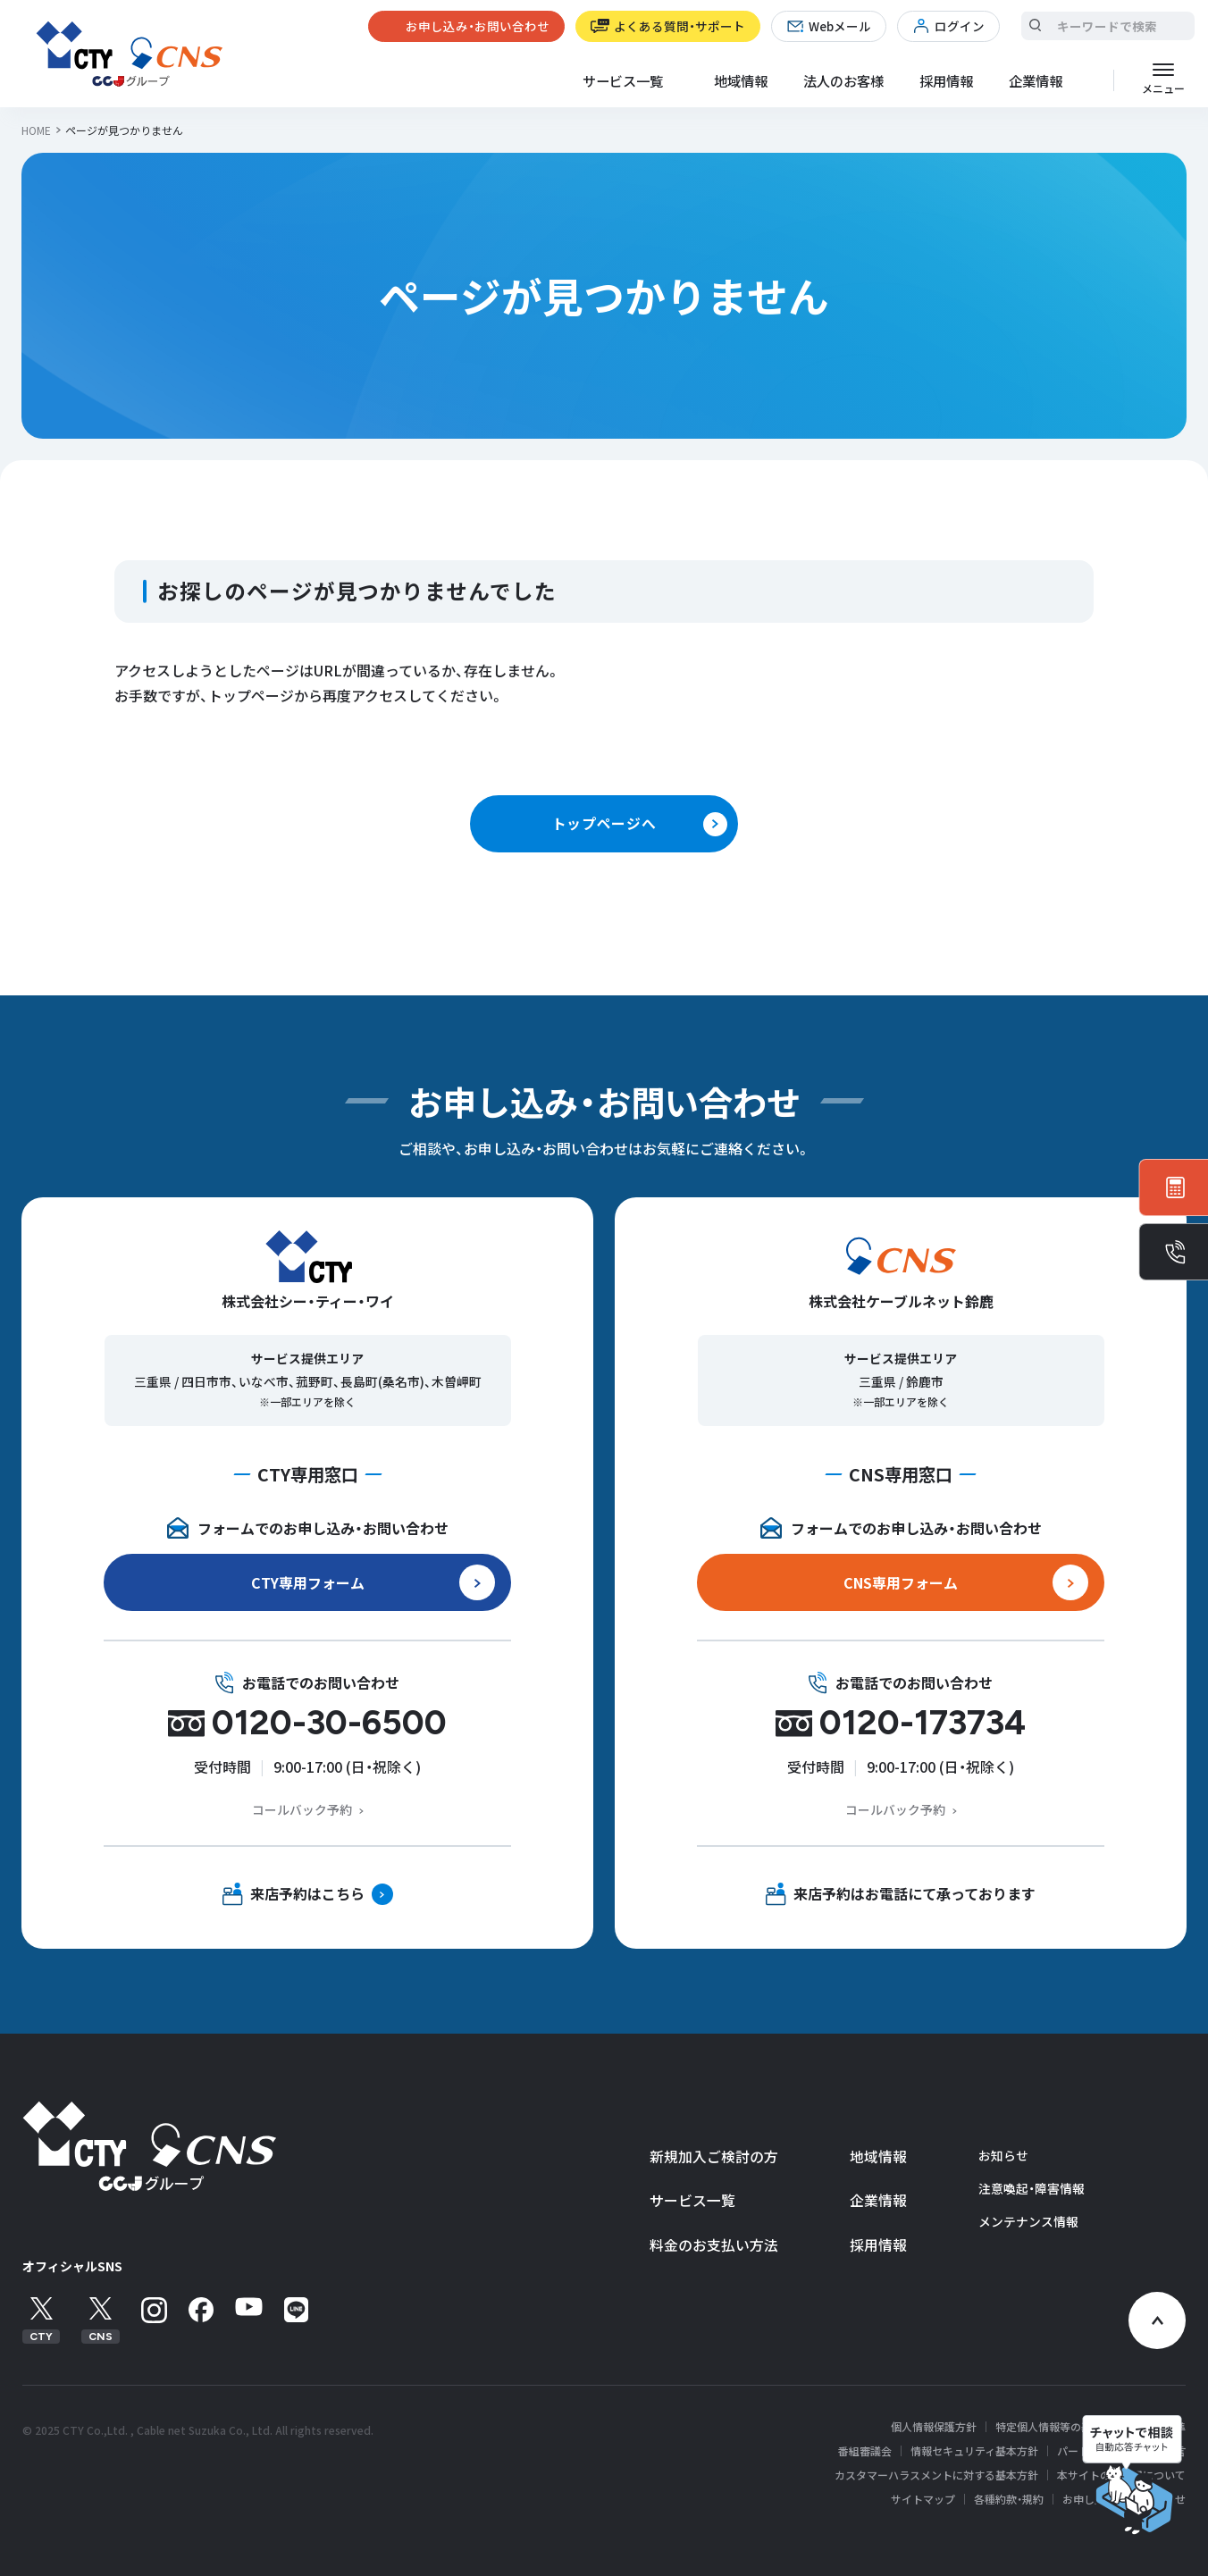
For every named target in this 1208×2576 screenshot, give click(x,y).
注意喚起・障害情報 (1031, 2188)
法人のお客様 (843, 80)
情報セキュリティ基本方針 (974, 2451)
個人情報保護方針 (934, 2426)
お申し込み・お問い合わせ (477, 26)
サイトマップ (923, 2499)
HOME (36, 130)
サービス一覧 (692, 2200)
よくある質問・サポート (679, 26)
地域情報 (741, 80)
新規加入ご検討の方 (714, 2156)
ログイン (960, 26)
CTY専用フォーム (308, 1582)
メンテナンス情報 (1028, 2221)
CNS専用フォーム (900, 1582)
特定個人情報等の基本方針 (1059, 2426)
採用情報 (946, 80)
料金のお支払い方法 (714, 2245)
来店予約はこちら (307, 1893)
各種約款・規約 (1009, 2499)
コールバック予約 (302, 1809)
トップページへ (604, 823)
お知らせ (1003, 2155)
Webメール (840, 26)
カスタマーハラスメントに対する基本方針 (936, 2475)
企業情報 (878, 2200)
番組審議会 (865, 2451)
